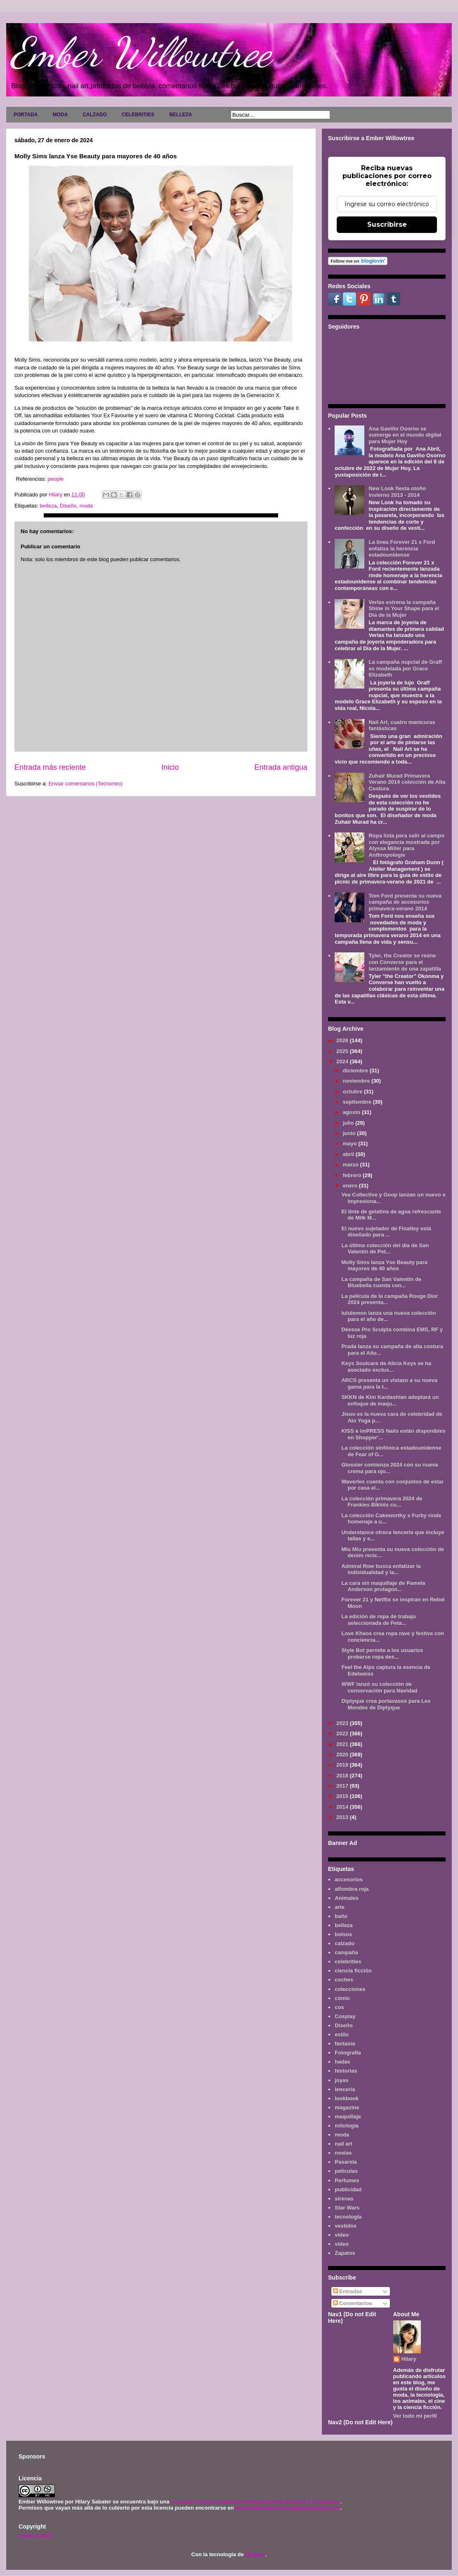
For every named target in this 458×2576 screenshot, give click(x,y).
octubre (353, 1091)
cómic (342, 1998)
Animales (347, 1898)
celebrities (348, 1961)
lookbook (347, 2098)
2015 (343, 1796)
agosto (352, 1112)
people (55, 479)
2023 (343, 1723)
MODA (60, 115)
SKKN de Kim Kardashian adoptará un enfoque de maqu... (390, 1400)
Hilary (408, 2359)
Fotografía (348, 2053)
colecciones (350, 1989)
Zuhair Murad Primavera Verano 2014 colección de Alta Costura (406, 782)
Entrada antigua (281, 767)
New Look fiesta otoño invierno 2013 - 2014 (397, 491)
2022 (343, 1733)
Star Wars (347, 2208)
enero (351, 1185)
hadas (342, 2062)
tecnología (348, 2217)
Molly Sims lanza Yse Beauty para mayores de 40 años (384, 1265)
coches (344, 1980)
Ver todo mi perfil (415, 2416)
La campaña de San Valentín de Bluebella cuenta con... (381, 1282)
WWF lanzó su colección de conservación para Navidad (379, 1687)
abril (349, 1154)
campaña (346, 1952)
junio (350, 1133)
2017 (343, 1786)
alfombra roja (351, 1889)
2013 (343, 1817)
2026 (343, 1040)
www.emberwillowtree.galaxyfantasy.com (287, 2508)
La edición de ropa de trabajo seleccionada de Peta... (378, 1619)
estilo (342, 2034)
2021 (343, 1744)
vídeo (342, 2244)
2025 (343, 1051)
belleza (48, 506)
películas (346, 2171)
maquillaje (348, 2116)
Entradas (347, 2291)
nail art (343, 2144)
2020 (343, 1754)
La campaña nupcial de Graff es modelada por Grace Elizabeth (405, 668)
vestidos (345, 2226)
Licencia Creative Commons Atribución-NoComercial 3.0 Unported (255, 2501)
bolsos (343, 1934)
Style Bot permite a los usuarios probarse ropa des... (382, 1653)
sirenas (344, 2198)
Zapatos (345, 2253)
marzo (351, 1164)
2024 (343, 1061)
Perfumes (347, 2180)
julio (349, 1123)
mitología (347, 2125)
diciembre (356, 1070)
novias (343, 2153)
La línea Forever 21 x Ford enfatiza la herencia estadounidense (401, 548)
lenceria (345, 2089)
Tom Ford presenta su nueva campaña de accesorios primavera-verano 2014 (404, 902)
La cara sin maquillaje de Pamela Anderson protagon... (383, 1586)
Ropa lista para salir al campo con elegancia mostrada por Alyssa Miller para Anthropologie (406, 845)
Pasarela (346, 2162)
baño (341, 1916)
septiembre (358, 1102)
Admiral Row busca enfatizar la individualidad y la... (380, 1569)
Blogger (255, 2554)
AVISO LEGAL (36, 2536)
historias (346, 2071)
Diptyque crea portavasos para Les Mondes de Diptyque (385, 1704)
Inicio (170, 767)
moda (86, 506)
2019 (343, 1765)
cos (339, 2007)
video (342, 2235)
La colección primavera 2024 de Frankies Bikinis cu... (381, 1501)
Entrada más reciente (50, 767)
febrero (353, 1175)
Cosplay (345, 2016)
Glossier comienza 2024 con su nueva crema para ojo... (389, 1468)
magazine (347, 2107)
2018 (343, 1775)
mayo (351, 1143)
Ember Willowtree (140, 52)
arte (340, 1907)
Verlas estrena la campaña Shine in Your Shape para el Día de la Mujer (403, 608)
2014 (343, 1807)
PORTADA (26, 115)
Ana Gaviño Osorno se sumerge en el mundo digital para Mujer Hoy (404, 434)
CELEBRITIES (138, 115)
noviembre (357, 1081)
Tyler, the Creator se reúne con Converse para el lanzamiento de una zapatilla (404, 961)
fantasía (345, 2043)
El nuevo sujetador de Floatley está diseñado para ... (386, 1231)
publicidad (348, 2189)
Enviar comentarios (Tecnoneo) (85, 783)
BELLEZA (180, 115)
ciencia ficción (353, 1970)
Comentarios (352, 2303)
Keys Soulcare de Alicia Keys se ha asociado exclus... (386, 1366)
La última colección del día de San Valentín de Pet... (385, 1248)
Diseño (68, 506)
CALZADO (95, 115)
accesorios (349, 1879)
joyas (341, 2080)
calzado (344, 1943)
